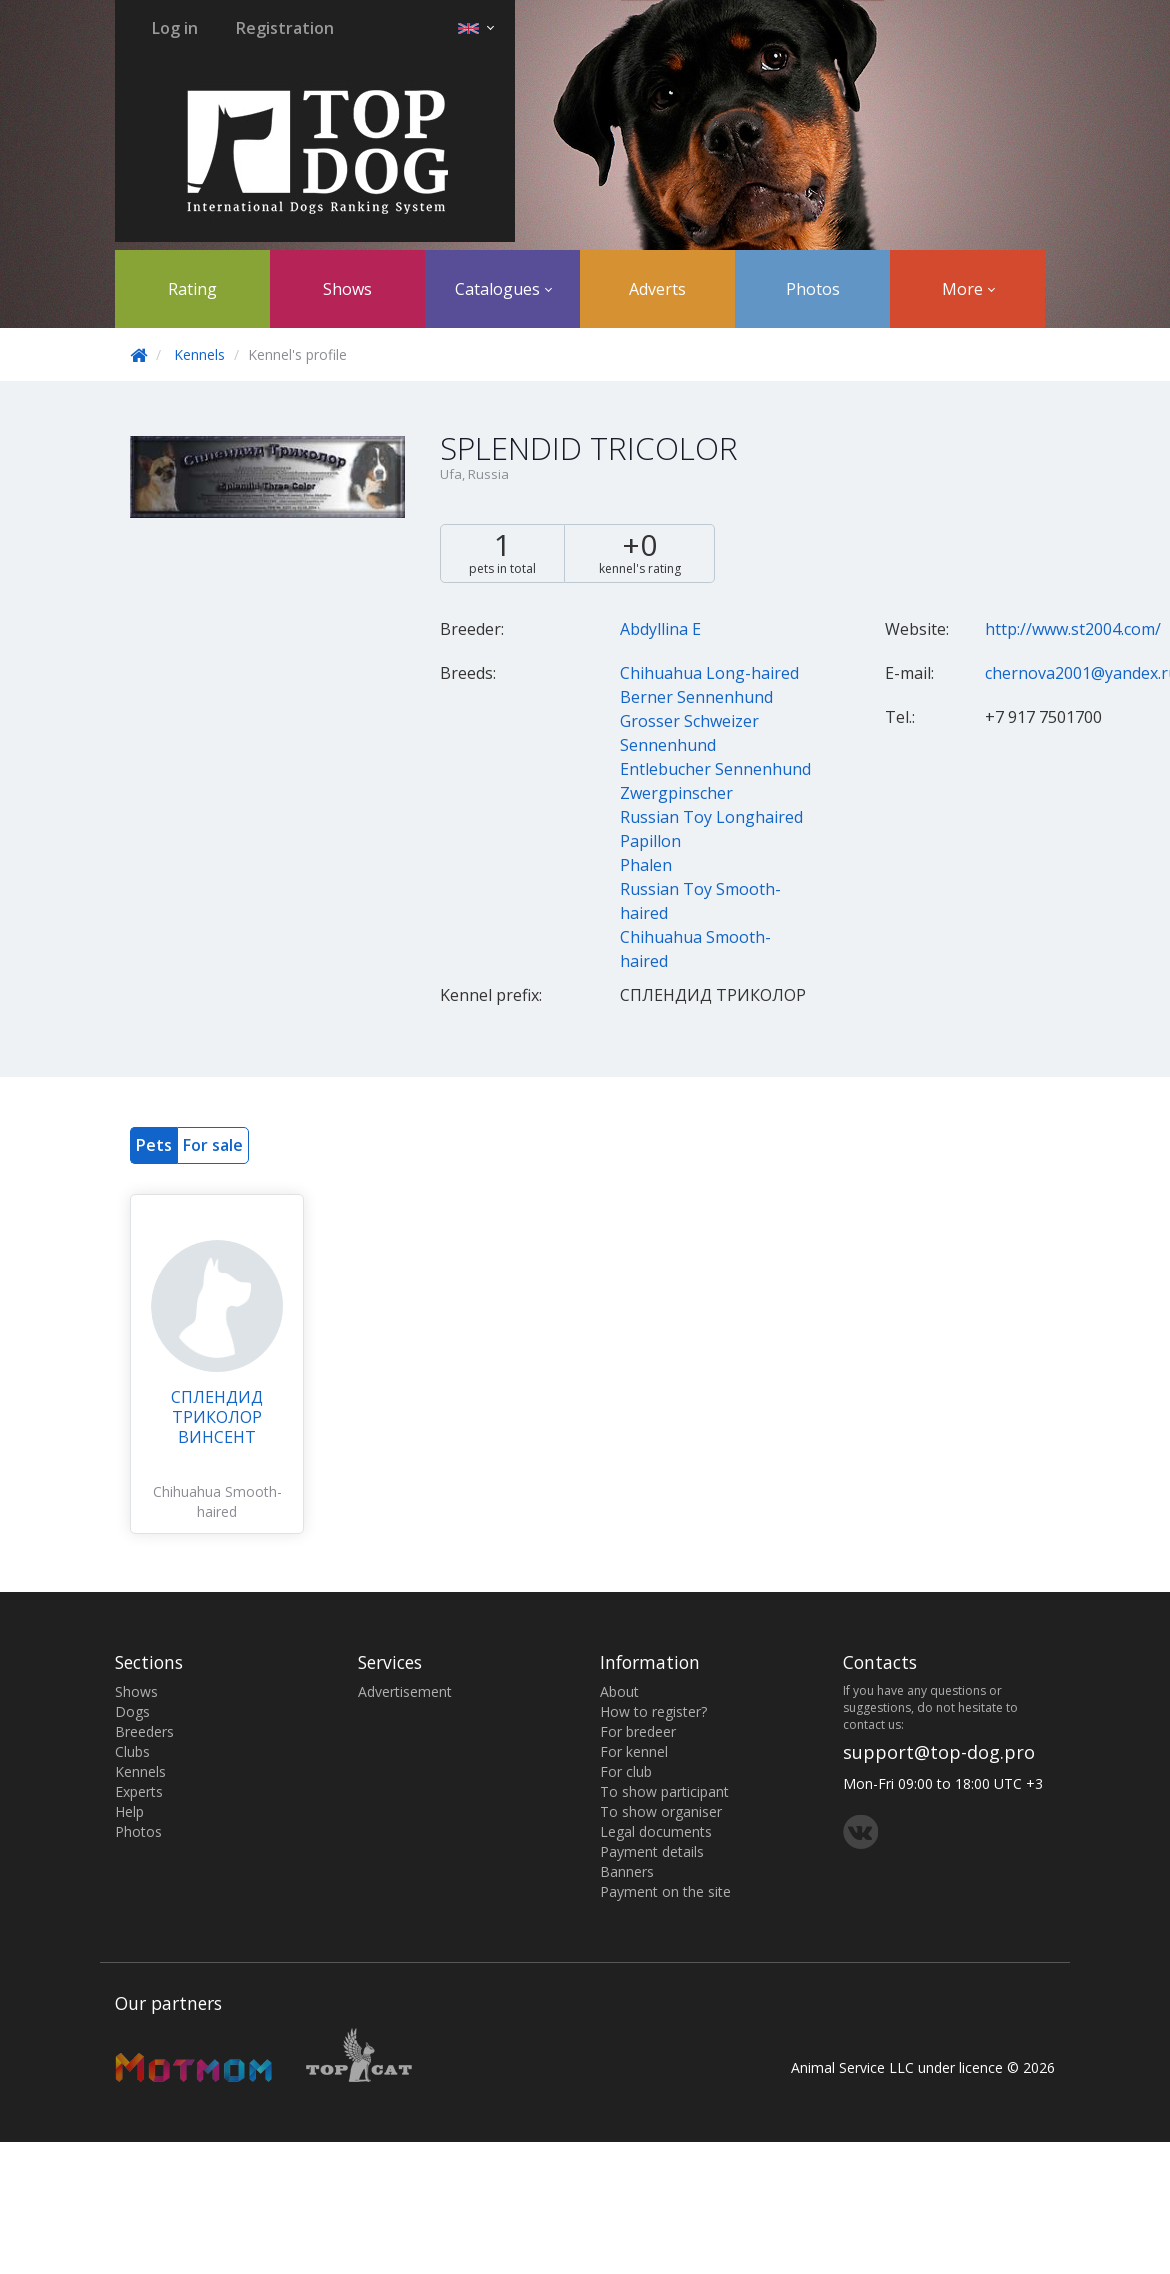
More (968, 289)
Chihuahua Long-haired (709, 673)
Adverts (657, 289)
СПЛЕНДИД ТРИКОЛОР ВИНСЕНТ (217, 1417)
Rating (192, 289)
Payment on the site (665, 1891)
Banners (627, 1871)
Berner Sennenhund (696, 697)
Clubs (132, 1751)
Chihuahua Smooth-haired (217, 1501)
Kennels (199, 354)
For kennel (634, 1751)
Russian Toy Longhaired (711, 817)
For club (626, 1771)
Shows (347, 289)
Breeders (144, 1731)
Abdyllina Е (660, 629)
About (619, 1691)
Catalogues (503, 289)
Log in (175, 28)
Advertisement (405, 1691)
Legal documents (656, 1831)
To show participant (664, 1791)
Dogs (132, 1711)
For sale (213, 1145)
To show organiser (661, 1811)
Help (129, 1811)
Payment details (652, 1851)
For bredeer (638, 1731)
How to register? (653, 1711)
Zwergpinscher (676, 793)
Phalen (646, 865)
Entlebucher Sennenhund (715, 769)
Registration (285, 28)
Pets (154, 1145)
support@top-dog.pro (939, 1752)
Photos (813, 289)
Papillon (650, 841)
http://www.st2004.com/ (1073, 629)
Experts (139, 1791)
